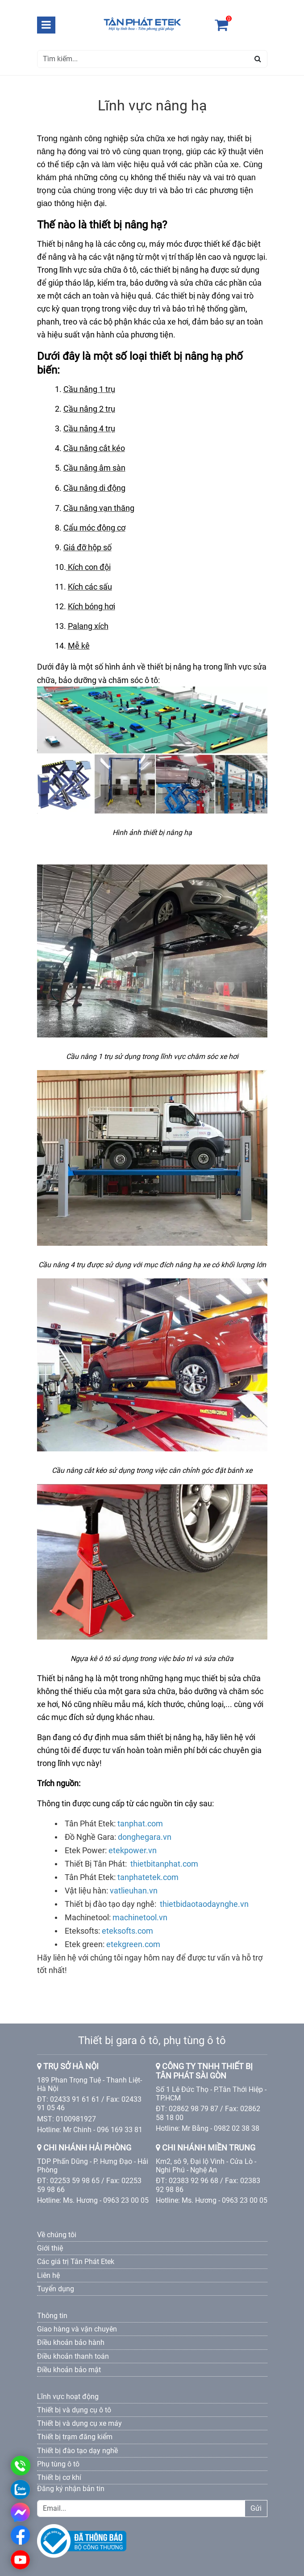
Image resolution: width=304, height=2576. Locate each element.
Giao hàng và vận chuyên (77, 2329)
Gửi (256, 2508)
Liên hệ (48, 2275)
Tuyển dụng (55, 2289)
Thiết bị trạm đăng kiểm (74, 2437)
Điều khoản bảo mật (69, 2369)
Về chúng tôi (56, 2234)
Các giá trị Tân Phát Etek (75, 2261)
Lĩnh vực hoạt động (68, 2396)
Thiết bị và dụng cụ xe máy (79, 2423)
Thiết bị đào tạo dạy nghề (77, 2450)
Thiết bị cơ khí (59, 2477)
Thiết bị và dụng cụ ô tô (74, 2410)
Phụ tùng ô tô (58, 2464)
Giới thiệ (50, 2248)
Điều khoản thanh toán (73, 2356)
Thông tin (52, 2315)
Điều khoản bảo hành (70, 2342)
